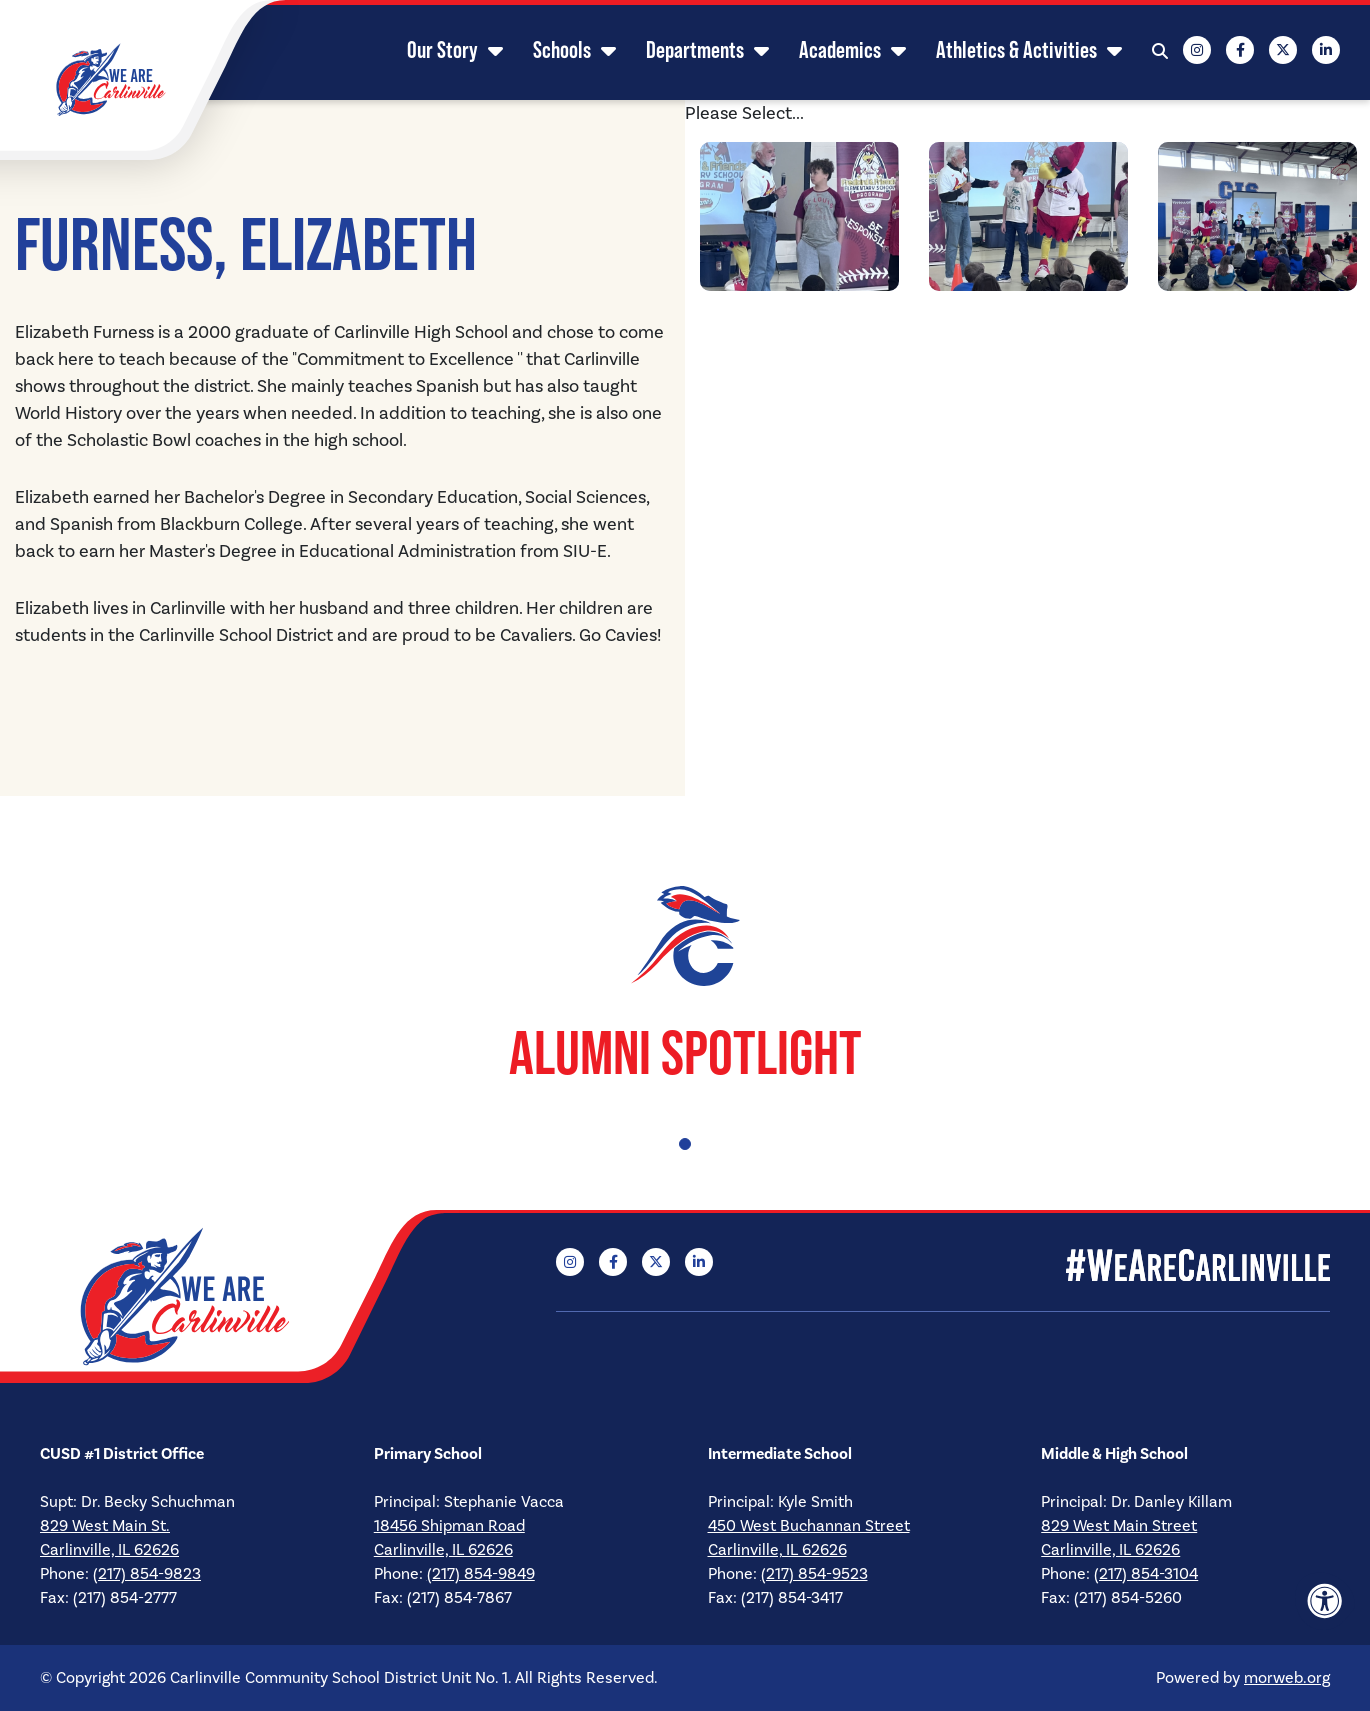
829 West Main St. (105, 1526)
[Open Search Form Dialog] (1160, 50)
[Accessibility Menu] (1325, 1601)
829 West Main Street (1119, 1526)
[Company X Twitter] (1283, 50)
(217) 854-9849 (481, 1574)
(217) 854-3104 (1146, 1574)
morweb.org (1287, 1678)
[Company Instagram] (1197, 50)
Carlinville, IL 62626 (109, 1550)
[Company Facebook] (1240, 50)
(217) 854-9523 (814, 1574)
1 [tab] (685, 1144)
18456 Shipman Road (449, 1526)
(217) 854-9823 (147, 1574)
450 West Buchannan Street (809, 1526)
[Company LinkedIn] (1326, 50)
